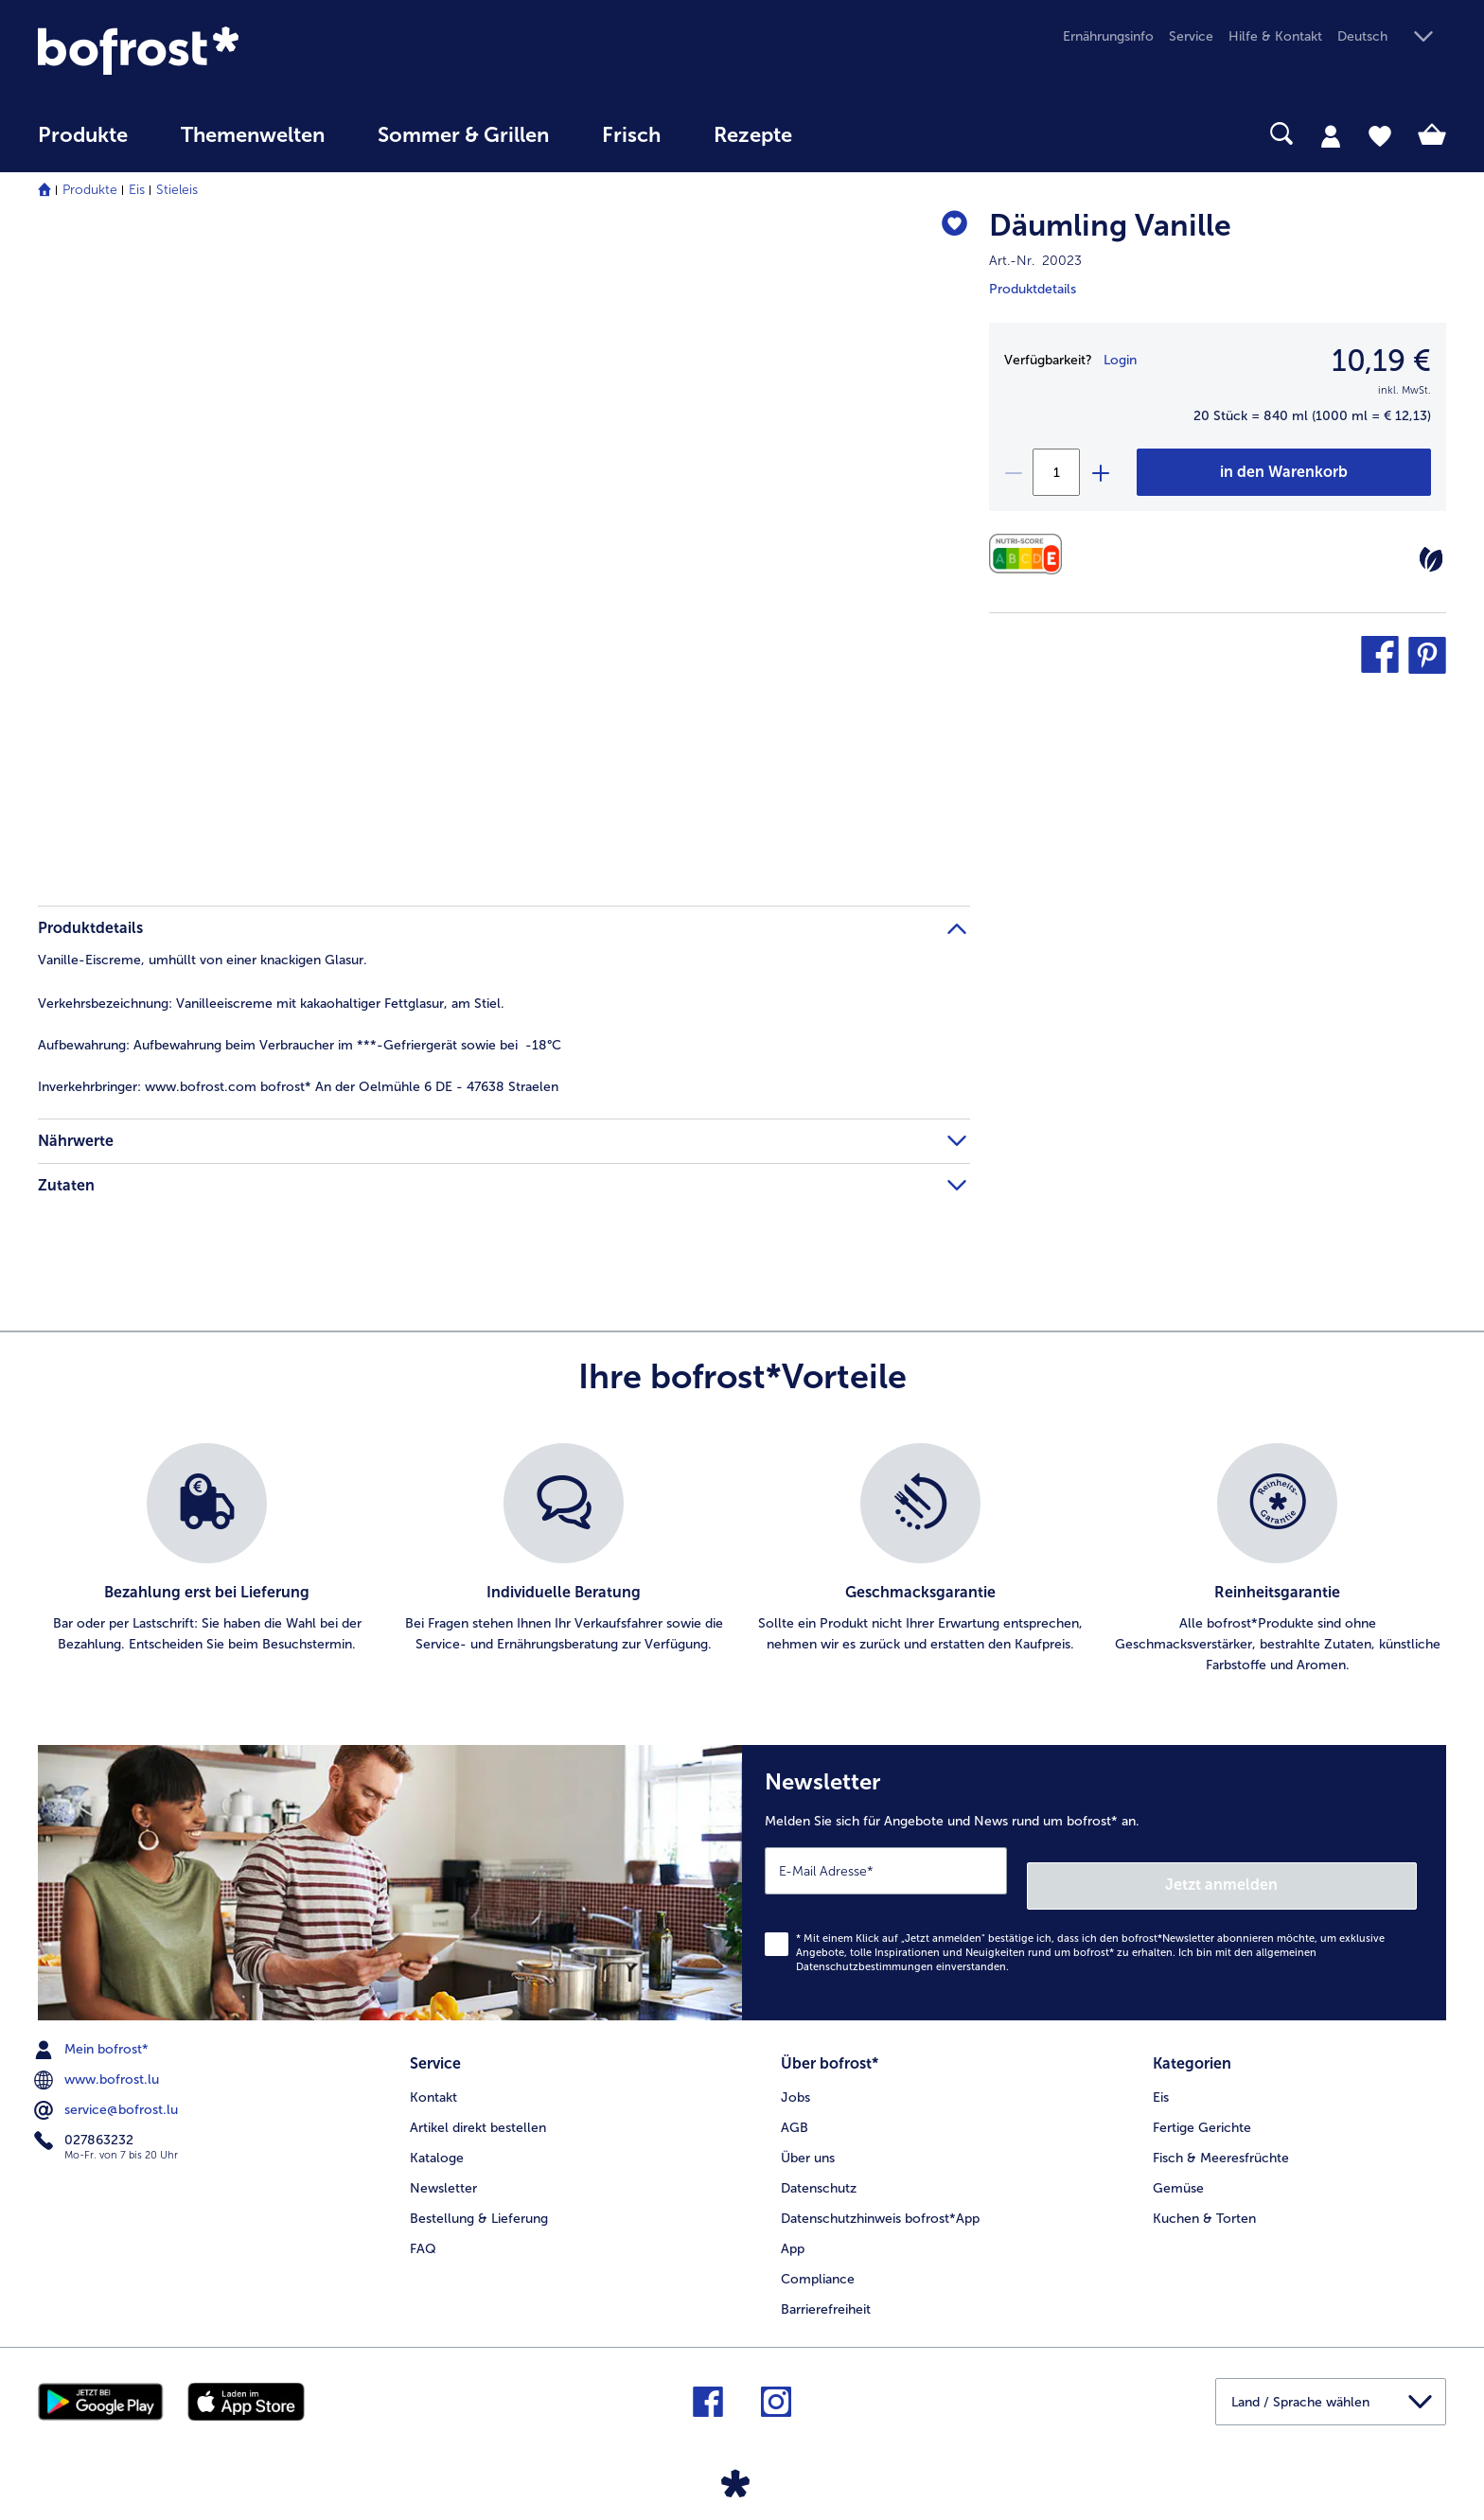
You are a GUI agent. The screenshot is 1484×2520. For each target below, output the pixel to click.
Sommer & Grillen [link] (463, 135)
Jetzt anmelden (1336, 1870)
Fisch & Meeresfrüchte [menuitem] (1221, 2136)
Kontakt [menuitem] (433, 2076)
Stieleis (177, 190)
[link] (249, 50)
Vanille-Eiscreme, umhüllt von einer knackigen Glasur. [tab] (202, 960)
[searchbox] (857, 134)
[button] (1391, 37)
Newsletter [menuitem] (443, 2167)
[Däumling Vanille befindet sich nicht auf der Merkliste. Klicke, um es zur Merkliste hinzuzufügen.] (947, 228)
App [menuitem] (792, 2227)
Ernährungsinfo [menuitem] (1108, 36)
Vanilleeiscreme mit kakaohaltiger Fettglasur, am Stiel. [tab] (271, 1004)
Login (1120, 360)
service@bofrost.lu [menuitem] (108, 2096)
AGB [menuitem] (794, 2106)
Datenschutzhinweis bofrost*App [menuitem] (880, 2197)
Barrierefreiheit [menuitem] (826, 2288)
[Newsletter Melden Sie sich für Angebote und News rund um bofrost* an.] (1094, 1875)
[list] (742, 1559)
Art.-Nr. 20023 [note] (1035, 261)
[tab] (1330, 135)
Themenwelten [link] (253, 135)
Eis (137, 190)
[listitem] (206, 1559)
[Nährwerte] (1030, 554)
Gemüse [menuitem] (1178, 2167)
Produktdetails (1032, 289)
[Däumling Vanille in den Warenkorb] (1284, 472)
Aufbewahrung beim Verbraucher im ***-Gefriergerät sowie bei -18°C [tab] (299, 1045)
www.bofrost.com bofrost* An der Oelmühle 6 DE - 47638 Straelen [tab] (298, 1087)
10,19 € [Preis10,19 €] (1381, 361)
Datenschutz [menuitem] (819, 2167)
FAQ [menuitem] (423, 2227)
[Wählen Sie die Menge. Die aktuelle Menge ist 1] (1056, 472)
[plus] (1099, 472)
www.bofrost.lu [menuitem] (98, 2065)
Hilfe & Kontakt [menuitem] (1275, 36)
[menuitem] (83, 144)
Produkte (89, 190)
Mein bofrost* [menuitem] (93, 2035)
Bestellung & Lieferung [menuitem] (479, 2197)
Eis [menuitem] (1161, 2076)
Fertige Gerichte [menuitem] (1202, 2106)
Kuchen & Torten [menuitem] (1204, 2197)
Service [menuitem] (1191, 36)
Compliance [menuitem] (818, 2257)
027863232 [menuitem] (85, 2126)
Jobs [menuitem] (795, 2076)
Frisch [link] (631, 135)
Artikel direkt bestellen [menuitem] (478, 2106)
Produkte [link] (83, 135)
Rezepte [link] (753, 135)
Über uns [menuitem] (808, 2136)
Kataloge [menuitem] (437, 2136)
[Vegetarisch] (1431, 559)
